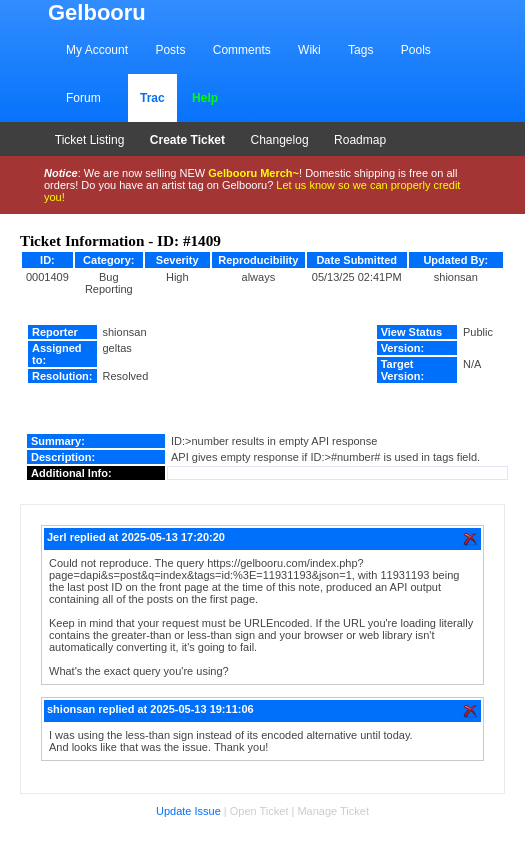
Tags (360, 50)
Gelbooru (97, 12)
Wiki (309, 50)
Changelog (280, 140)
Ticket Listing (90, 140)
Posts (170, 50)
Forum (83, 98)
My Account (97, 50)
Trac (152, 98)
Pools (416, 50)
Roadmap (360, 140)
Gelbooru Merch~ (253, 173)
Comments (242, 50)
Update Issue (188, 811)
